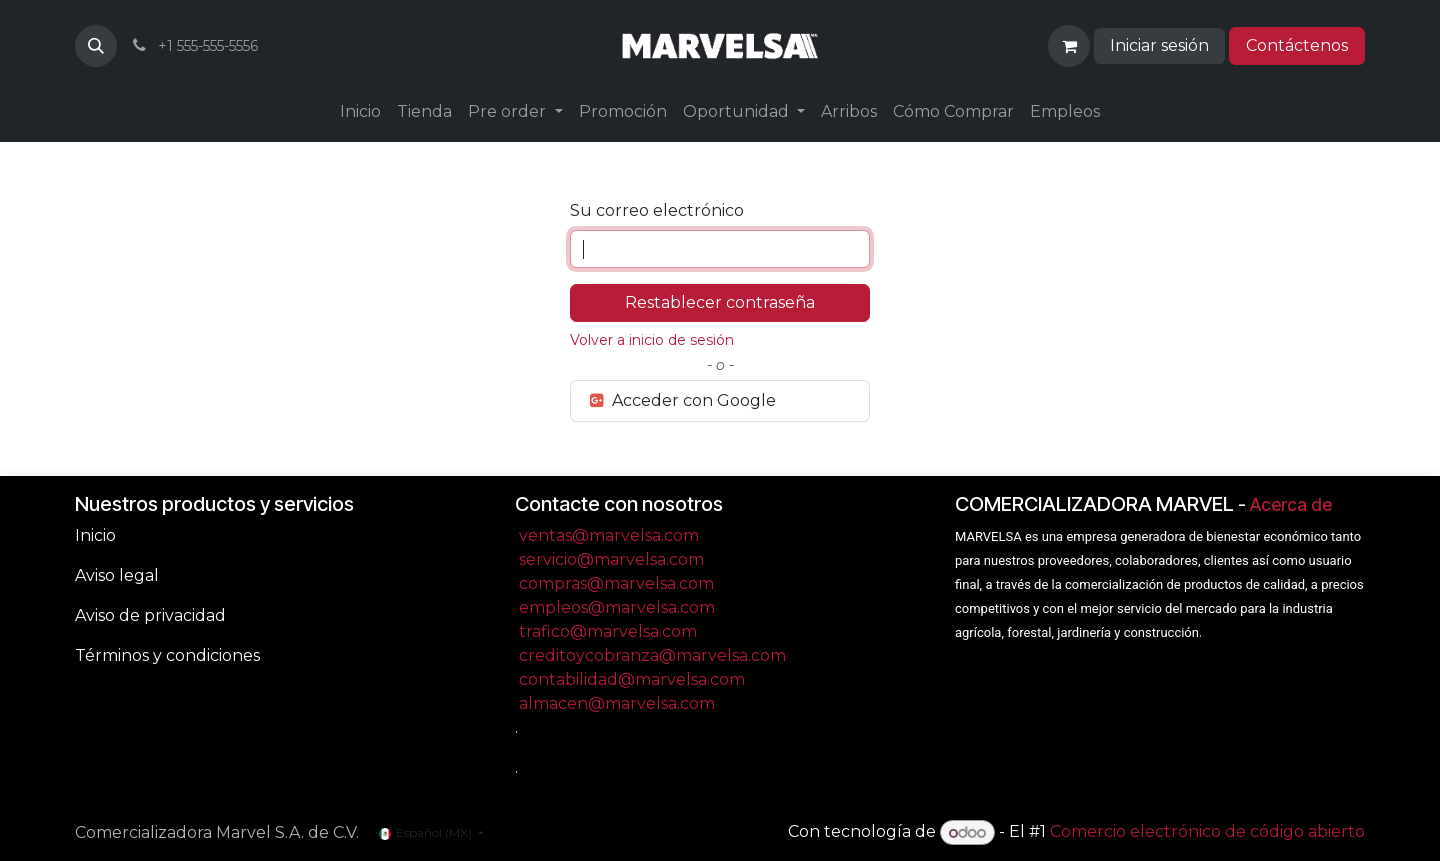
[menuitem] (360, 112)
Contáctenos (1297, 45)
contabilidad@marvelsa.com (632, 679)
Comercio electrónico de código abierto (1207, 832)
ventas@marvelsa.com (609, 535)
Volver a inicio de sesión (652, 340)
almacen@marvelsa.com (617, 703)
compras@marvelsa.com (616, 583)
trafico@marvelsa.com (608, 631)
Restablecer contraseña (720, 302)
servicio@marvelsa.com (611, 559)
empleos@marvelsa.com (617, 607)
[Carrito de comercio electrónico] (1069, 46)
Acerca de (1291, 504)
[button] (96, 46)
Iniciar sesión (1159, 45)
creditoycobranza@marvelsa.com (652, 655)
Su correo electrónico (657, 210)
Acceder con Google (681, 400)
